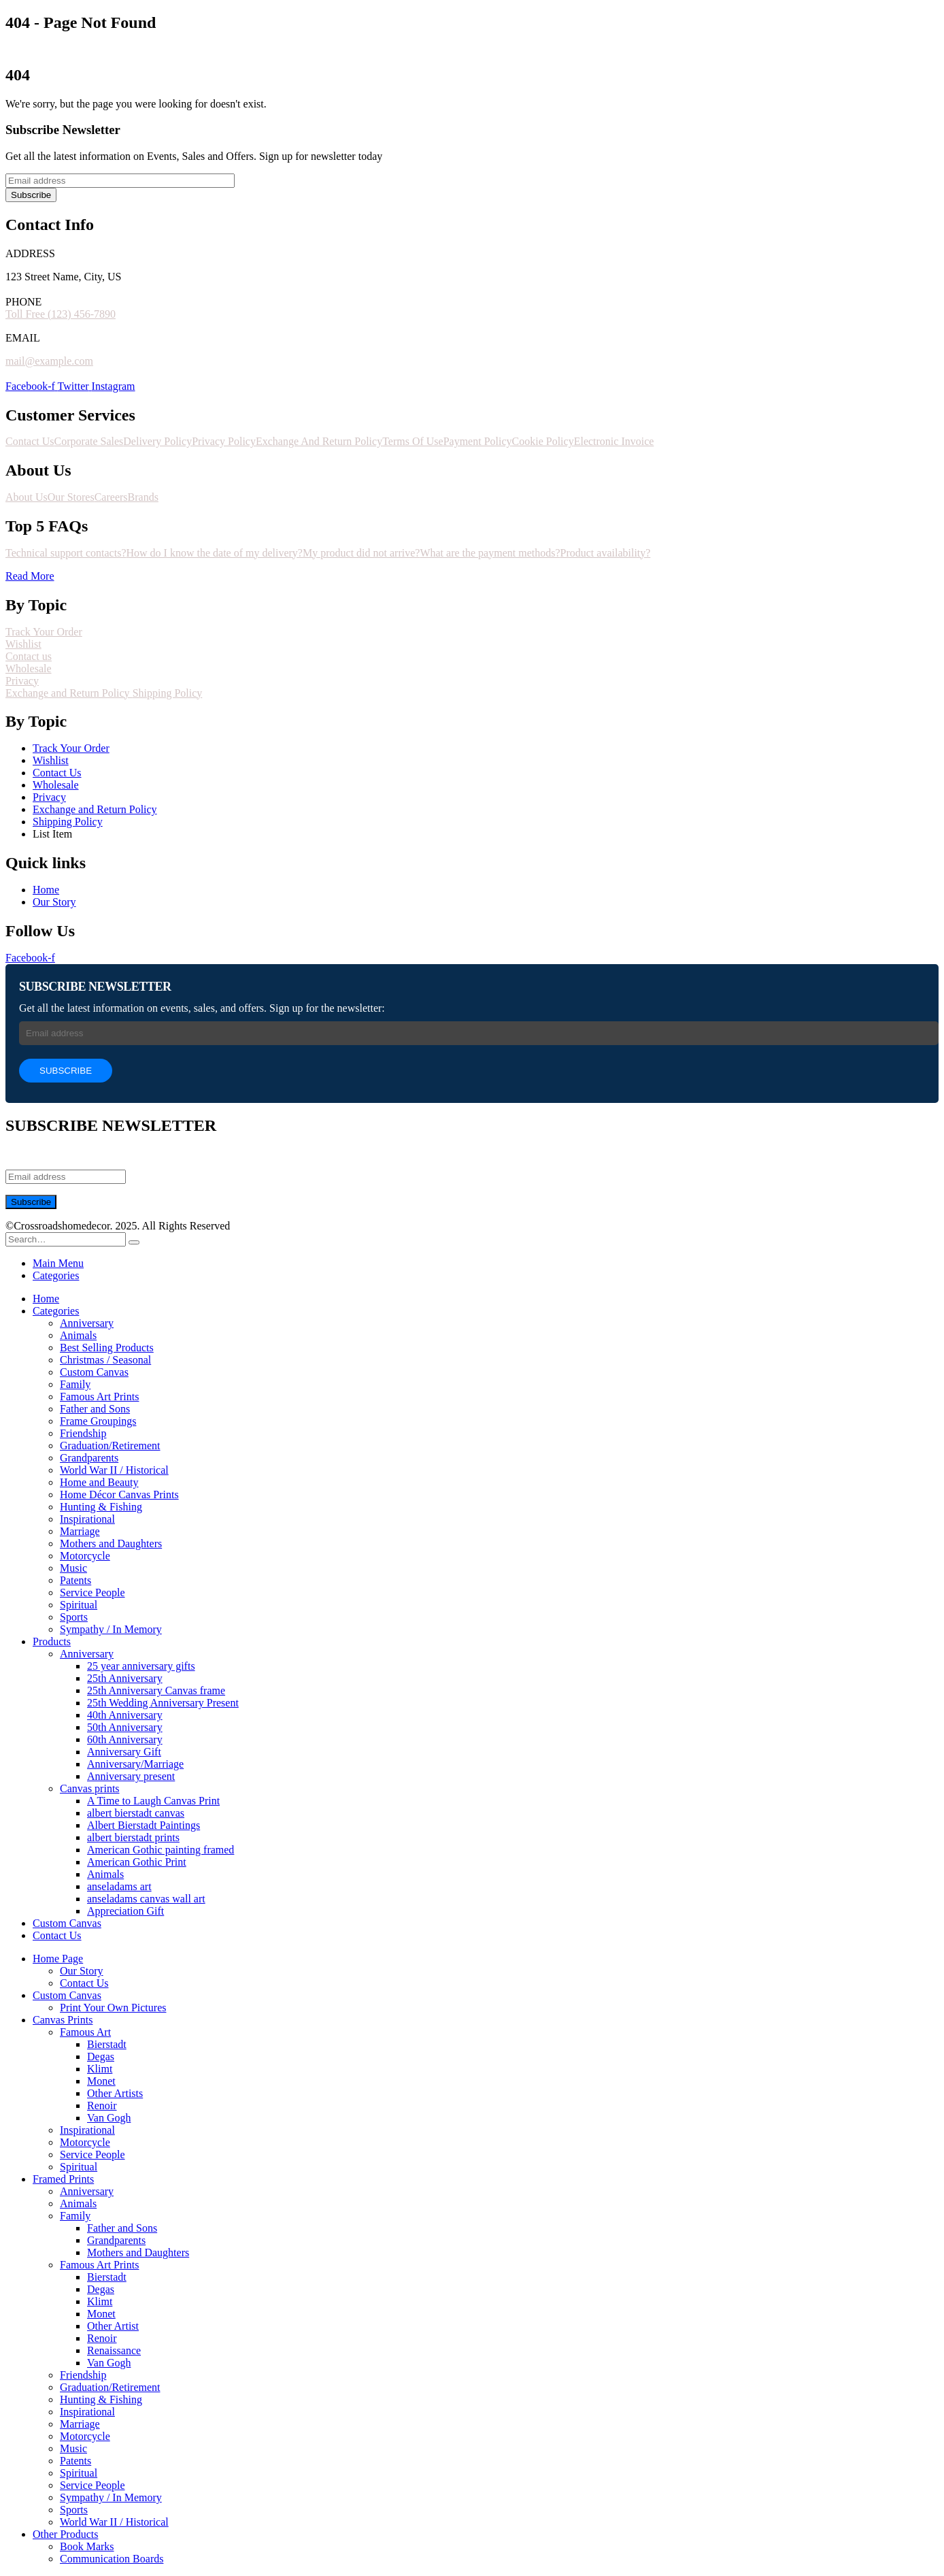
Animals (78, 1335)
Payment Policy (477, 441)
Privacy (22, 681)
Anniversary (87, 1323)
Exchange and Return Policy (69, 693)
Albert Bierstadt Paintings (143, 1825)
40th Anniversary (125, 1715)
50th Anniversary (125, 1727)
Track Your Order (43, 632)
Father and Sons (95, 1409)
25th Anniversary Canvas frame (156, 1690)
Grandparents (89, 1458)
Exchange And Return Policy (319, 441)
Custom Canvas (94, 1372)
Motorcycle (85, 1556)
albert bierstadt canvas (135, 1813)
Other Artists (115, 2093)
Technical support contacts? (65, 553)
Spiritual (78, 1605)
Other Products (65, 2534)
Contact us (28, 656)
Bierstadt (107, 2044)
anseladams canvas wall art (146, 1898)
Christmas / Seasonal (105, 1360)
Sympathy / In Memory (111, 1629)
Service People (92, 1592)
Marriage (80, 1531)
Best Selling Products (107, 1347)
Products (52, 1641)
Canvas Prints (62, 2020)
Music (73, 1568)
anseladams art (119, 1886)
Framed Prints (63, 2179)
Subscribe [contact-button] (31, 195)
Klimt (99, 2069)
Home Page (58, 1958)
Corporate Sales (89, 441)
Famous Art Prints (99, 1396)
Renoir (102, 2105)
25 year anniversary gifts (141, 1666)
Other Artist (113, 2326)
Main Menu (58, 1263)
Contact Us (29, 441)
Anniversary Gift (124, 1751)
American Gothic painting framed (160, 1849)
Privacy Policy (224, 441)
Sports (74, 1617)
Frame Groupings (98, 1421)
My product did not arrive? (361, 553)
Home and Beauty (99, 1482)
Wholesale (28, 668)
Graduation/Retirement (110, 1445)
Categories (56, 1275)
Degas (100, 2056)
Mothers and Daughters (111, 1543)
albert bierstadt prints (133, 1837)
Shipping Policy (168, 693)
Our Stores (71, 497)
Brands (143, 497)
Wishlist (23, 644)
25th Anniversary (125, 1678)
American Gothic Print (136, 1862)
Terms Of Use (412, 441)
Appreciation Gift (125, 1911)
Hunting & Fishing (101, 1507)
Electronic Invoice (614, 441)
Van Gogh (109, 2118)
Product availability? (605, 553)
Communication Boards (111, 2558)
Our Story (81, 1971)
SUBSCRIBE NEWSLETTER (95, 986)
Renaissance (114, 2350)
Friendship (83, 1433)
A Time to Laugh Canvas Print (153, 1800)
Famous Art (85, 2032)
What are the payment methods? (490, 553)
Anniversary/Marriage (135, 1764)
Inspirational (87, 1519)
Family (75, 1384)
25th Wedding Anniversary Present (163, 1702)
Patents (75, 1580)
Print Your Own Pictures (113, 2007)
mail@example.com (49, 361)
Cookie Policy (543, 441)
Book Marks (87, 2546)
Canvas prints (90, 1788)
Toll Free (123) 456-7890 (60, 314)
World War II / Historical (114, 1470)
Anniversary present (131, 1776)
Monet (101, 2081)
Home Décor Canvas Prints (119, 1494)
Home (46, 1298)
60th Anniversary (125, 1739)
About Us (26, 497)
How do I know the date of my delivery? (214, 553)
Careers (111, 497)
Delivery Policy (157, 441)
